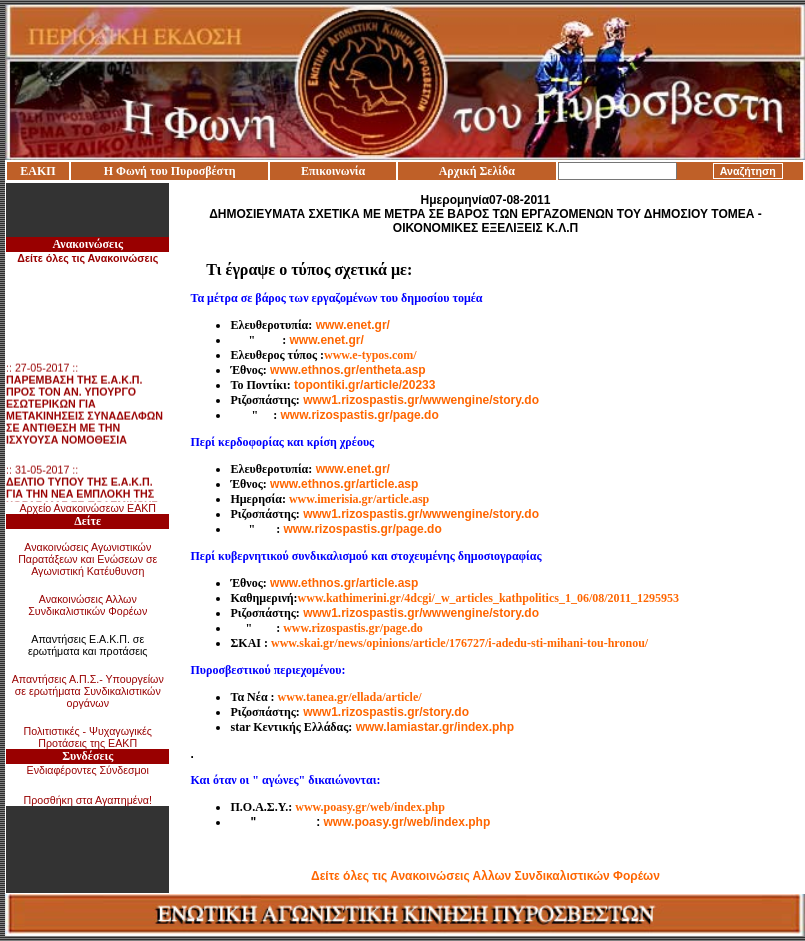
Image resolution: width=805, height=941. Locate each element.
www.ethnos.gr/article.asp (344, 484)
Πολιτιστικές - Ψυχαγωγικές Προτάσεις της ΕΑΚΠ (88, 737)
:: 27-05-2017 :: (84, 407)
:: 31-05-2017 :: (82, 497)
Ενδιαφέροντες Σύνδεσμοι (88, 770)
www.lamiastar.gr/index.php (435, 727)
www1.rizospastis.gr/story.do (386, 712)
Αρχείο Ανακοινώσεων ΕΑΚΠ (87, 508)
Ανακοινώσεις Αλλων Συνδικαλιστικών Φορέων (87, 605)
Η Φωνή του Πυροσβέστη (170, 171)
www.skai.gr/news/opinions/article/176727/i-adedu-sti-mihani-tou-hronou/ (459, 643)
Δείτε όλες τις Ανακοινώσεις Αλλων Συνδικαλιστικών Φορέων (485, 876)
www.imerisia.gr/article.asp (359, 499)
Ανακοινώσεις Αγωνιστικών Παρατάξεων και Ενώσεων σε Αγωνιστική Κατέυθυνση (87, 559)
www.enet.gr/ (353, 325)
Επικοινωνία (333, 171)
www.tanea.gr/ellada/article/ (350, 697)
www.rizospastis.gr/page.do (360, 415)
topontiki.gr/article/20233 (364, 385)
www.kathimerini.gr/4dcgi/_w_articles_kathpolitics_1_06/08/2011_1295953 (488, 598)
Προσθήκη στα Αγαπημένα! (87, 800)
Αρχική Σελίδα (477, 171)
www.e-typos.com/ (370, 355)
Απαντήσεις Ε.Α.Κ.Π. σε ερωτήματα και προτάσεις (88, 645)
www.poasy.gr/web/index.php (370, 807)
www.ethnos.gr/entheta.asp (348, 370)
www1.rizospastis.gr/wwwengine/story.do (421, 400)
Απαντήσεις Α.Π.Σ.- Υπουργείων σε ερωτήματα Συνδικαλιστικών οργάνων (88, 691)
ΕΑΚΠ (37, 171)
